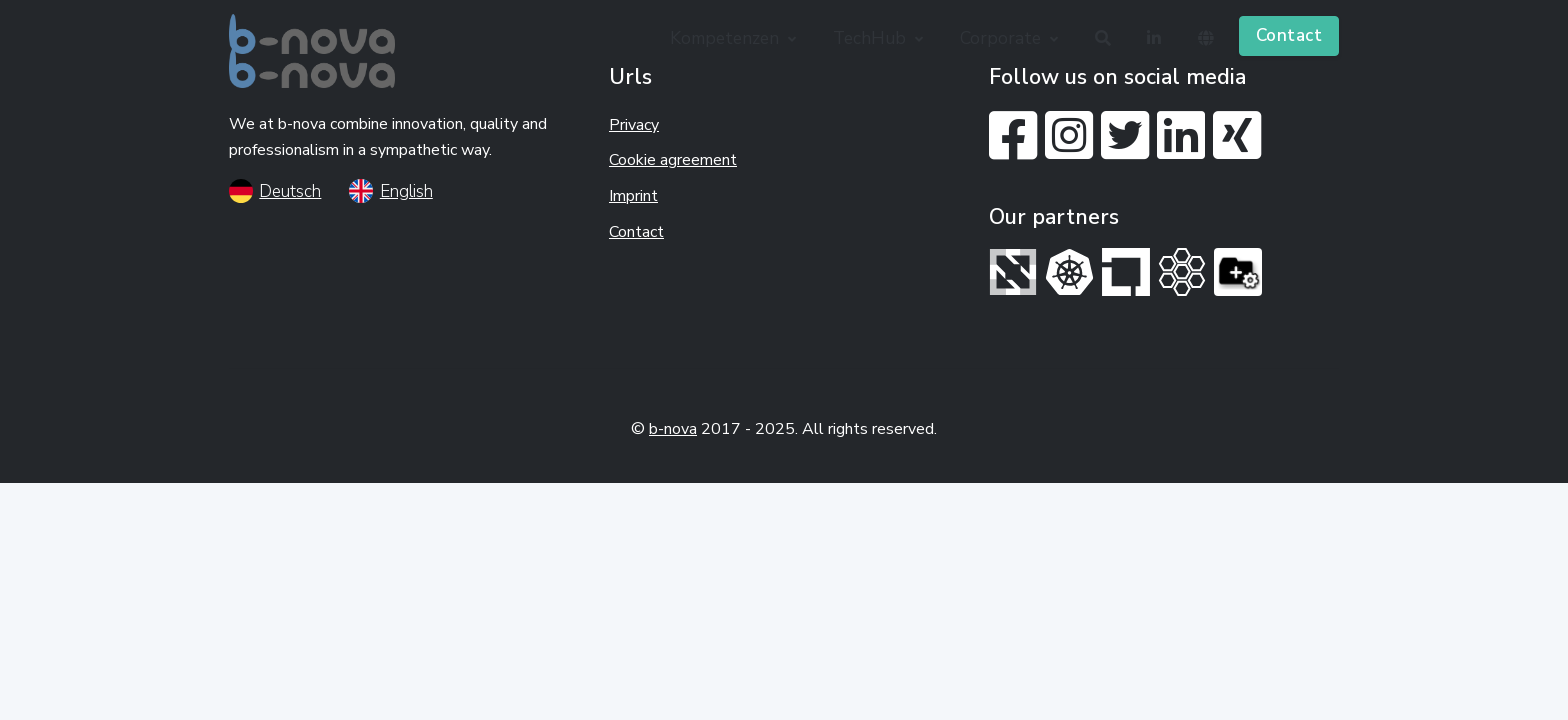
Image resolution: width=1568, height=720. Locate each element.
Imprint (633, 196)
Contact (1289, 35)
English (390, 191)
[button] (735, 38)
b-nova (673, 429)
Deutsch (275, 191)
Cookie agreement (673, 160)
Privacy (634, 125)
